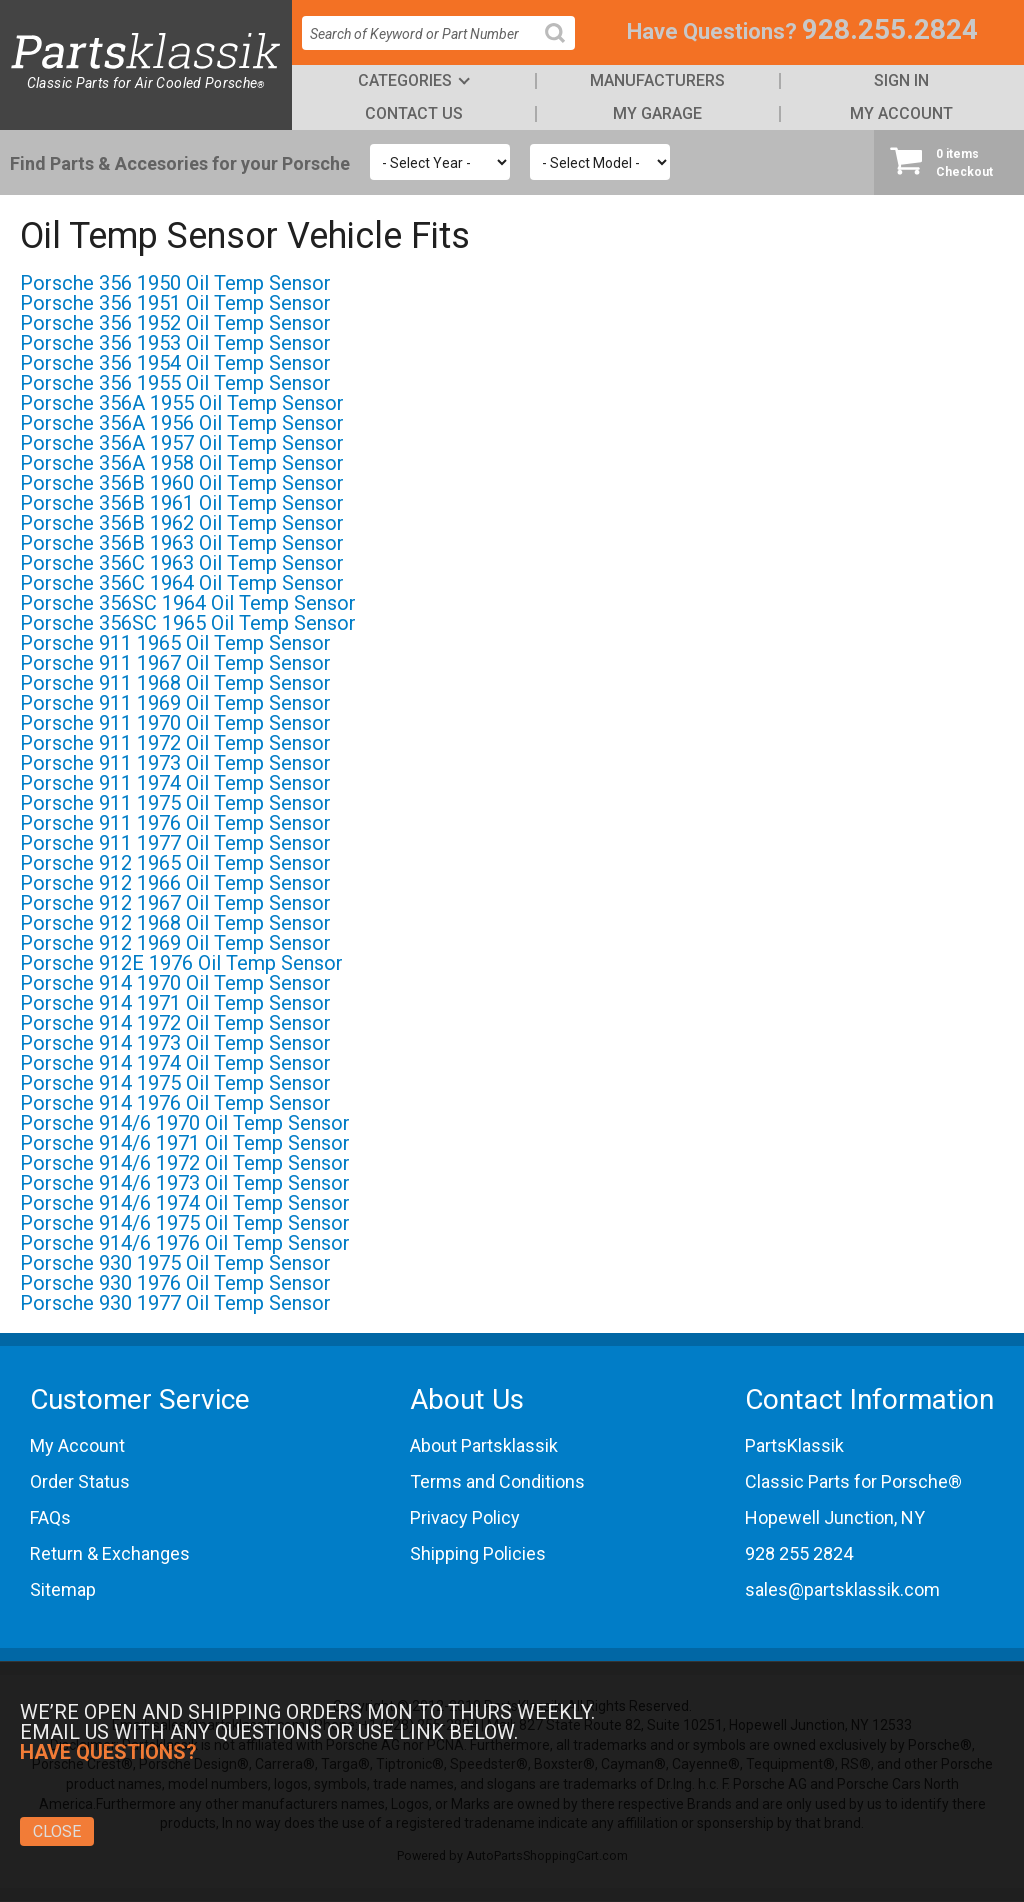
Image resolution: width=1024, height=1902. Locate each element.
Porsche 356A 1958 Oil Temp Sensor (182, 463)
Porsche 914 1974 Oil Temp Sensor (175, 1063)
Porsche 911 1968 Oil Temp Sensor (175, 683)
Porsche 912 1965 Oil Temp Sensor (175, 863)
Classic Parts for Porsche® (853, 1481)
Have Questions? (712, 31)
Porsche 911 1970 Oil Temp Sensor (175, 723)
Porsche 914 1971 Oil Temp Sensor (175, 1003)
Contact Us (414, 113)
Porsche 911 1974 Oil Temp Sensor (175, 783)
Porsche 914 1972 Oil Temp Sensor (175, 1023)
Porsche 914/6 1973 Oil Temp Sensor (185, 1183)
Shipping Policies (478, 1553)
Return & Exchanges (110, 1553)
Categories (405, 80)
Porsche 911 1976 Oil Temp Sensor (175, 823)
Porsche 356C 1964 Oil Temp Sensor (182, 583)
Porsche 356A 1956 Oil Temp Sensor (182, 423)
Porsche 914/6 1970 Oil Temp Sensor (185, 1123)
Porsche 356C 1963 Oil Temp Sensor (182, 563)
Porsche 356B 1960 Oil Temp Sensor (182, 483)
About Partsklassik (484, 1445)
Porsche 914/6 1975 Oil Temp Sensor (185, 1223)
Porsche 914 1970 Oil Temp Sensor (175, 983)
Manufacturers (657, 80)
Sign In (901, 80)
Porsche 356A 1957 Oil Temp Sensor (182, 443)
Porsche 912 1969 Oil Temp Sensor (175, 943)
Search (563, 48)
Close (57, 1831)
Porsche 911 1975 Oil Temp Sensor (175, 803)
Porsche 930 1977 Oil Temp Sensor (175, 1303)
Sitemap (63, 1589)
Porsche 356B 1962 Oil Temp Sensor (182, 523)
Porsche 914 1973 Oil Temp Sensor (175, 1043)
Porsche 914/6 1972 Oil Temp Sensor (185, 1163)
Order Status (80, 1481)
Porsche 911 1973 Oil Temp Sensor (175, 763)
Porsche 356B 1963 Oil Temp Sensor (182, 543)
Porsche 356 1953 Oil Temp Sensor (175, 343)
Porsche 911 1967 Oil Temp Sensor (175, 663)
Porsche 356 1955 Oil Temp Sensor (175, 383)
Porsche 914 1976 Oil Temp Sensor (175, 1103)
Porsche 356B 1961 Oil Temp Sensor (182, 503)
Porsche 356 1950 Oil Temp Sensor (175, 283)
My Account (901, 113)
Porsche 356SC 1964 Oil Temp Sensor (188, 603)
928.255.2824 (890, 29)
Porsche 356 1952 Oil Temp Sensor (175, 323)
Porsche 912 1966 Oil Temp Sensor (175, 883)
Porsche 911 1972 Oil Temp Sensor (175, 743)
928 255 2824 (799, 1553)
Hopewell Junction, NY (835, 1517)
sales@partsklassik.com (842, 1589)
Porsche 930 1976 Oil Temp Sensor (175, 1283)
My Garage (657, 113)
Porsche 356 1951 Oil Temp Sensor (175, 303)
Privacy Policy (465, 1517)
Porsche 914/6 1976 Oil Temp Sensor (185, 1243)
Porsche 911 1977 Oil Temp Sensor (175, 843)
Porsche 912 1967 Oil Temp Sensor (175, 903)
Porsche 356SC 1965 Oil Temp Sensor (188, 623)
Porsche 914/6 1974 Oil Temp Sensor (185, 1203)
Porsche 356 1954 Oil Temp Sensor (175, 363)
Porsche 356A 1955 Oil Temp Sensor (182, 403)
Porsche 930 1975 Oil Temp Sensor (175, 1263)
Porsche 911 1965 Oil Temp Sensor (175, 643)
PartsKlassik (794, 1445)
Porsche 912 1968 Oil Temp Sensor (175, 923)
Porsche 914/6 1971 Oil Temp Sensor (185, 1143)
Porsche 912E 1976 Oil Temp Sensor (181, 963)
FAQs (50, 1517)
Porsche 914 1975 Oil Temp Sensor (175, 1083)
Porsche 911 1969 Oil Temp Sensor (175, 703)
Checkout (949, 162)
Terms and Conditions (497, 1481)
